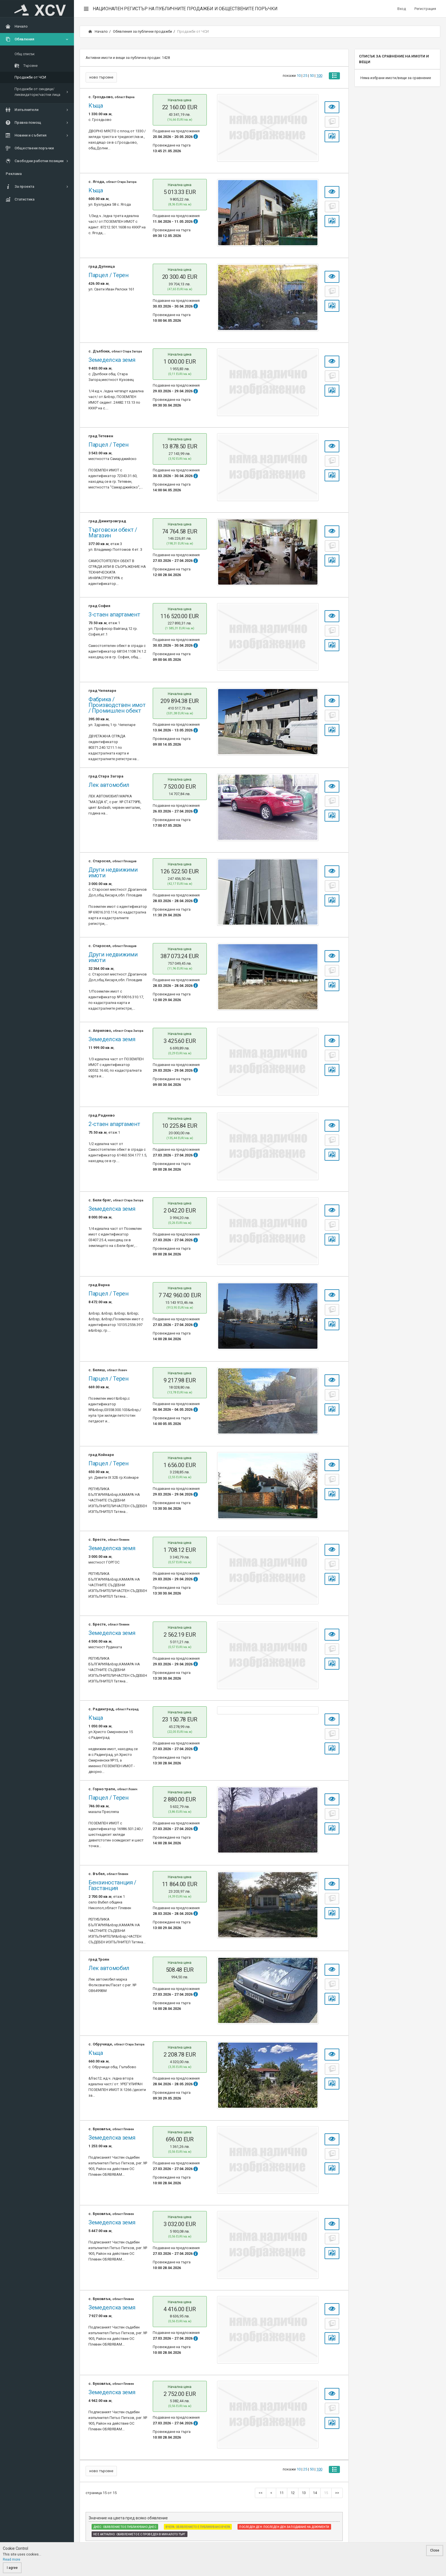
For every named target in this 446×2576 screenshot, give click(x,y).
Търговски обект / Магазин (112, 532)
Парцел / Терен (108, 275)
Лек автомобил (108, 784)
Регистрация (425, 9)
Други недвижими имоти (113, 872)
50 (311, 77)
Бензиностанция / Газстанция (112, 1885)
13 (304, 2493)
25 (304, 77)
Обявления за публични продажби (142, 31)
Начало (98, 31)
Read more (11, 2559)
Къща (95, 105)
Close (434, 2550)
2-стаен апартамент (114, 1124)
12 (293, 2493)
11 (282, 2493)
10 (298, 77)
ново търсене (101, 77)
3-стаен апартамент (114, 614)
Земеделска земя (111, 359)
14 (315, 2493)
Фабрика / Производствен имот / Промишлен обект (117, 705)
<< (261, 2493)
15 (326, 2493)
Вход (401, 9)
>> (337, 2493)
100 (318, 77)
